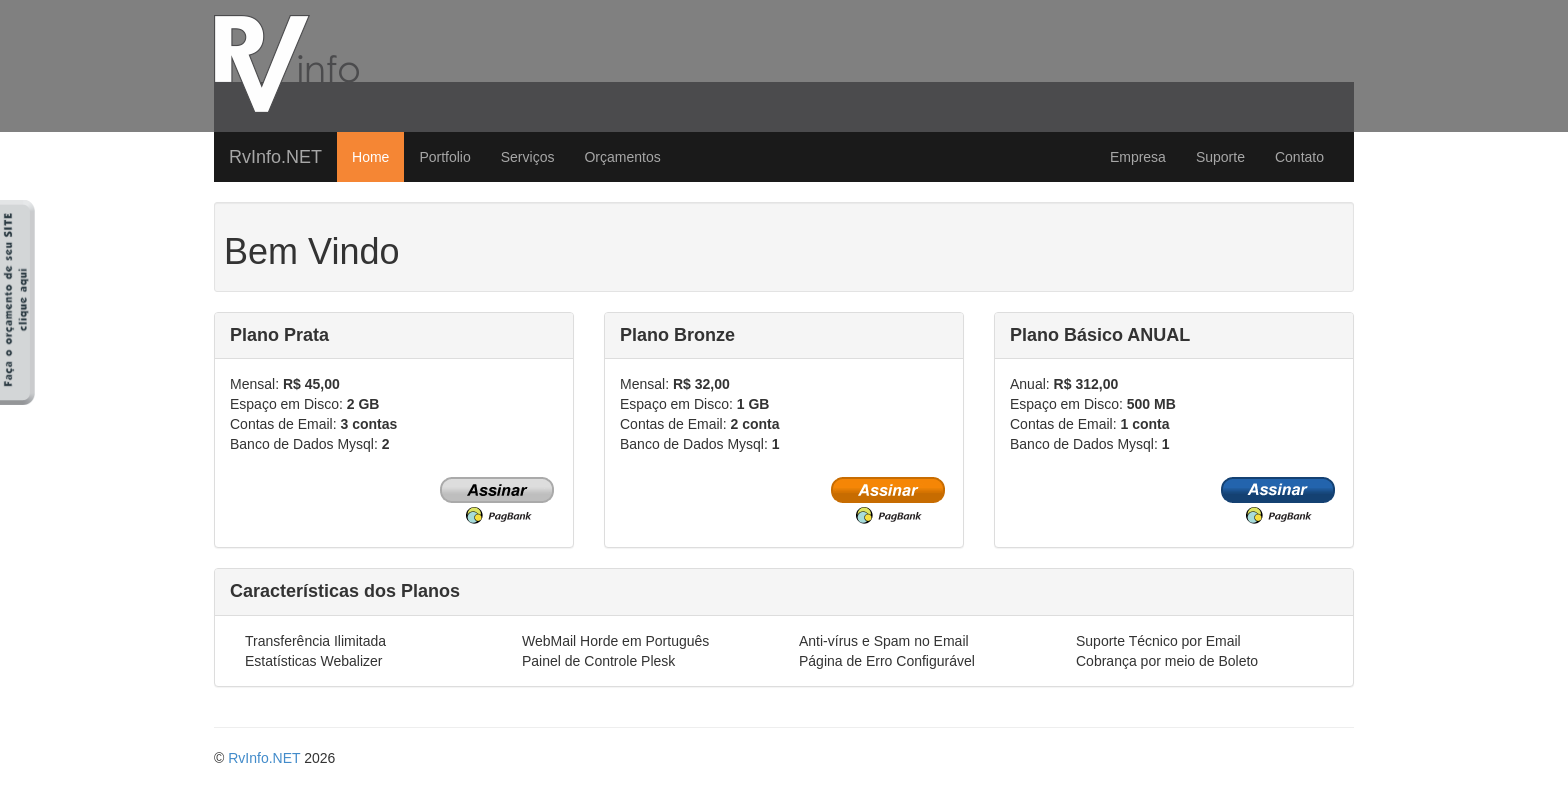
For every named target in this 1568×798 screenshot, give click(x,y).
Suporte (1220, 157)
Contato (1299, 157)
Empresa (1138, 157)
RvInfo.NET (275, 157)
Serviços (528, 157)
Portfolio (444, 157)
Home (370, 157)
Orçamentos (622, 157)
